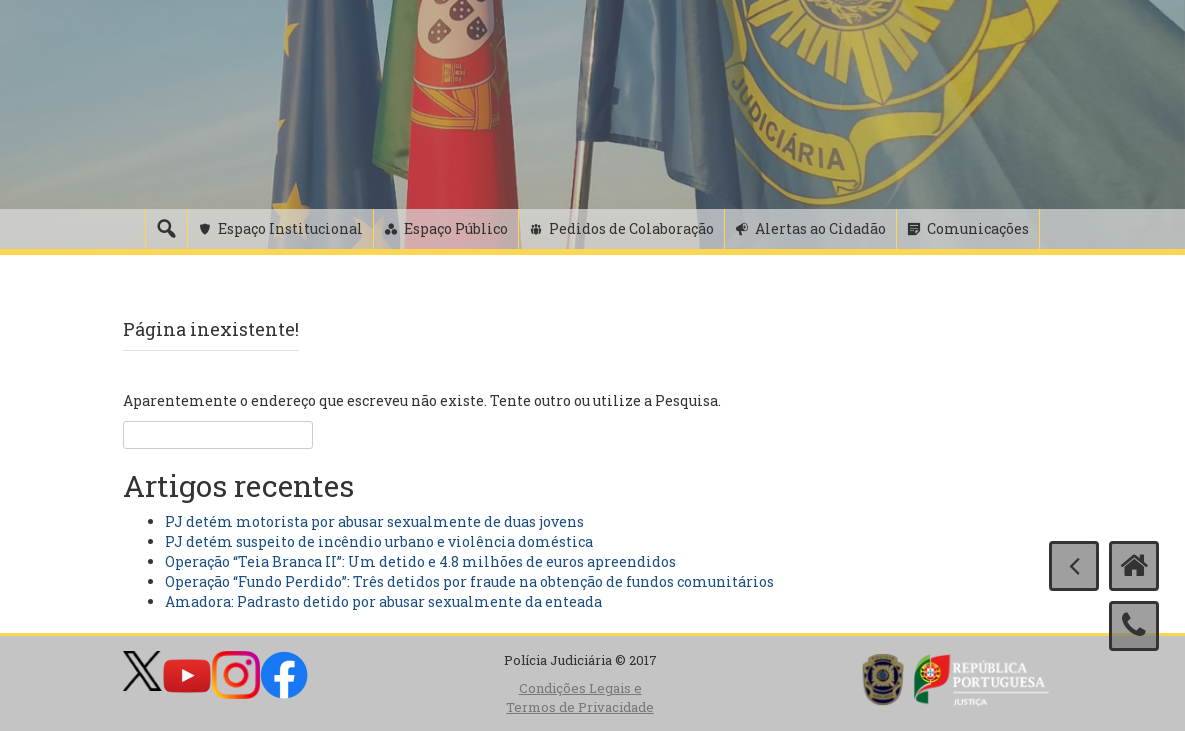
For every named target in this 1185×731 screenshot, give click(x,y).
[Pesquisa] (166, 229)
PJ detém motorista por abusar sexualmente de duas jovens (374, 521)
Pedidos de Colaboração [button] (631, 228)
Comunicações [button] (978, 228)
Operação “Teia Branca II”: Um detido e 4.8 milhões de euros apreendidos (420, 561)
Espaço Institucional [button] (290, 228)
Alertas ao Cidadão (820, 228)
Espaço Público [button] (456, 228)
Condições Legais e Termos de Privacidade (580, 697)
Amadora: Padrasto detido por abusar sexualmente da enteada (383, 601)
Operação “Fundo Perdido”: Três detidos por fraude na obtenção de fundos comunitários (469, 581)
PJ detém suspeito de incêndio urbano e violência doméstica (379, 541)
